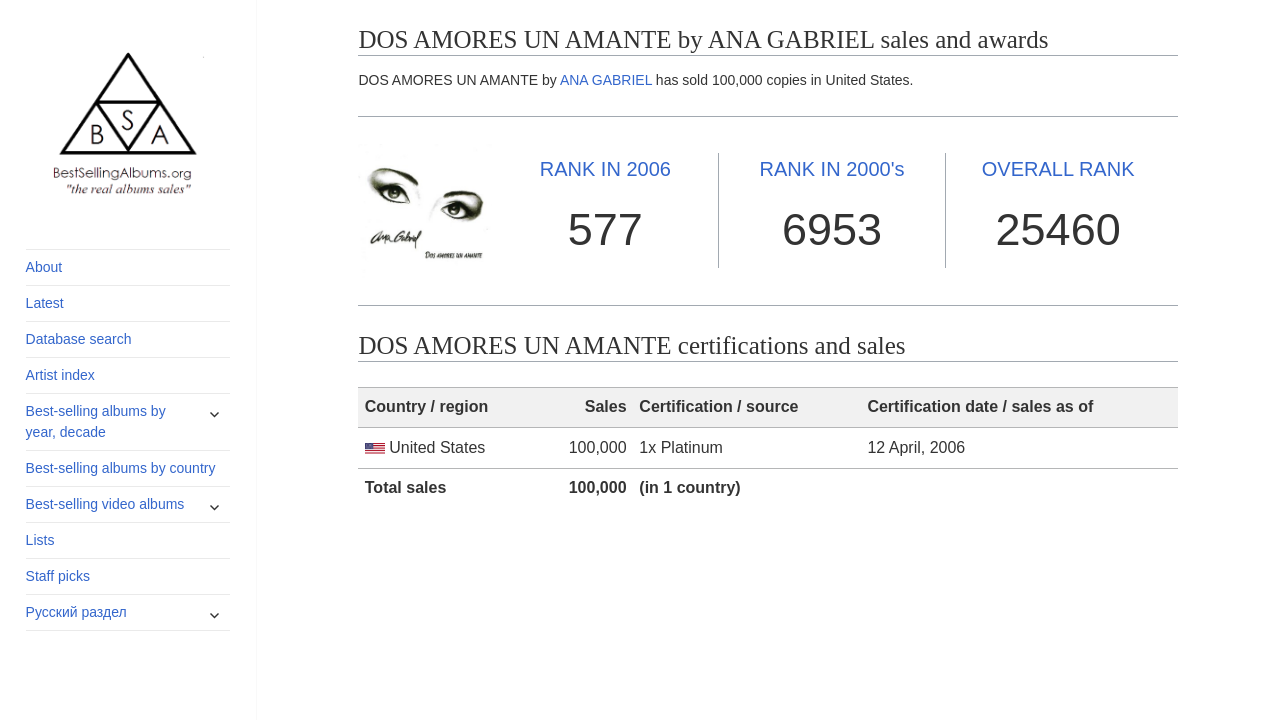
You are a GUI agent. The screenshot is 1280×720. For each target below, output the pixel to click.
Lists (40, 540)
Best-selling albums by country (121, 468)
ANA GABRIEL (606, 80)
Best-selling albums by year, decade (96, 421)
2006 (605, 169)
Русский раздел (76, 612)
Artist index (60, 375)
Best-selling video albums (105, 504)
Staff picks (58, 576)
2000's (831, 169)
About (44, 267)
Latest (45, 303)
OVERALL (1058, 169)
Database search (79, 339)
